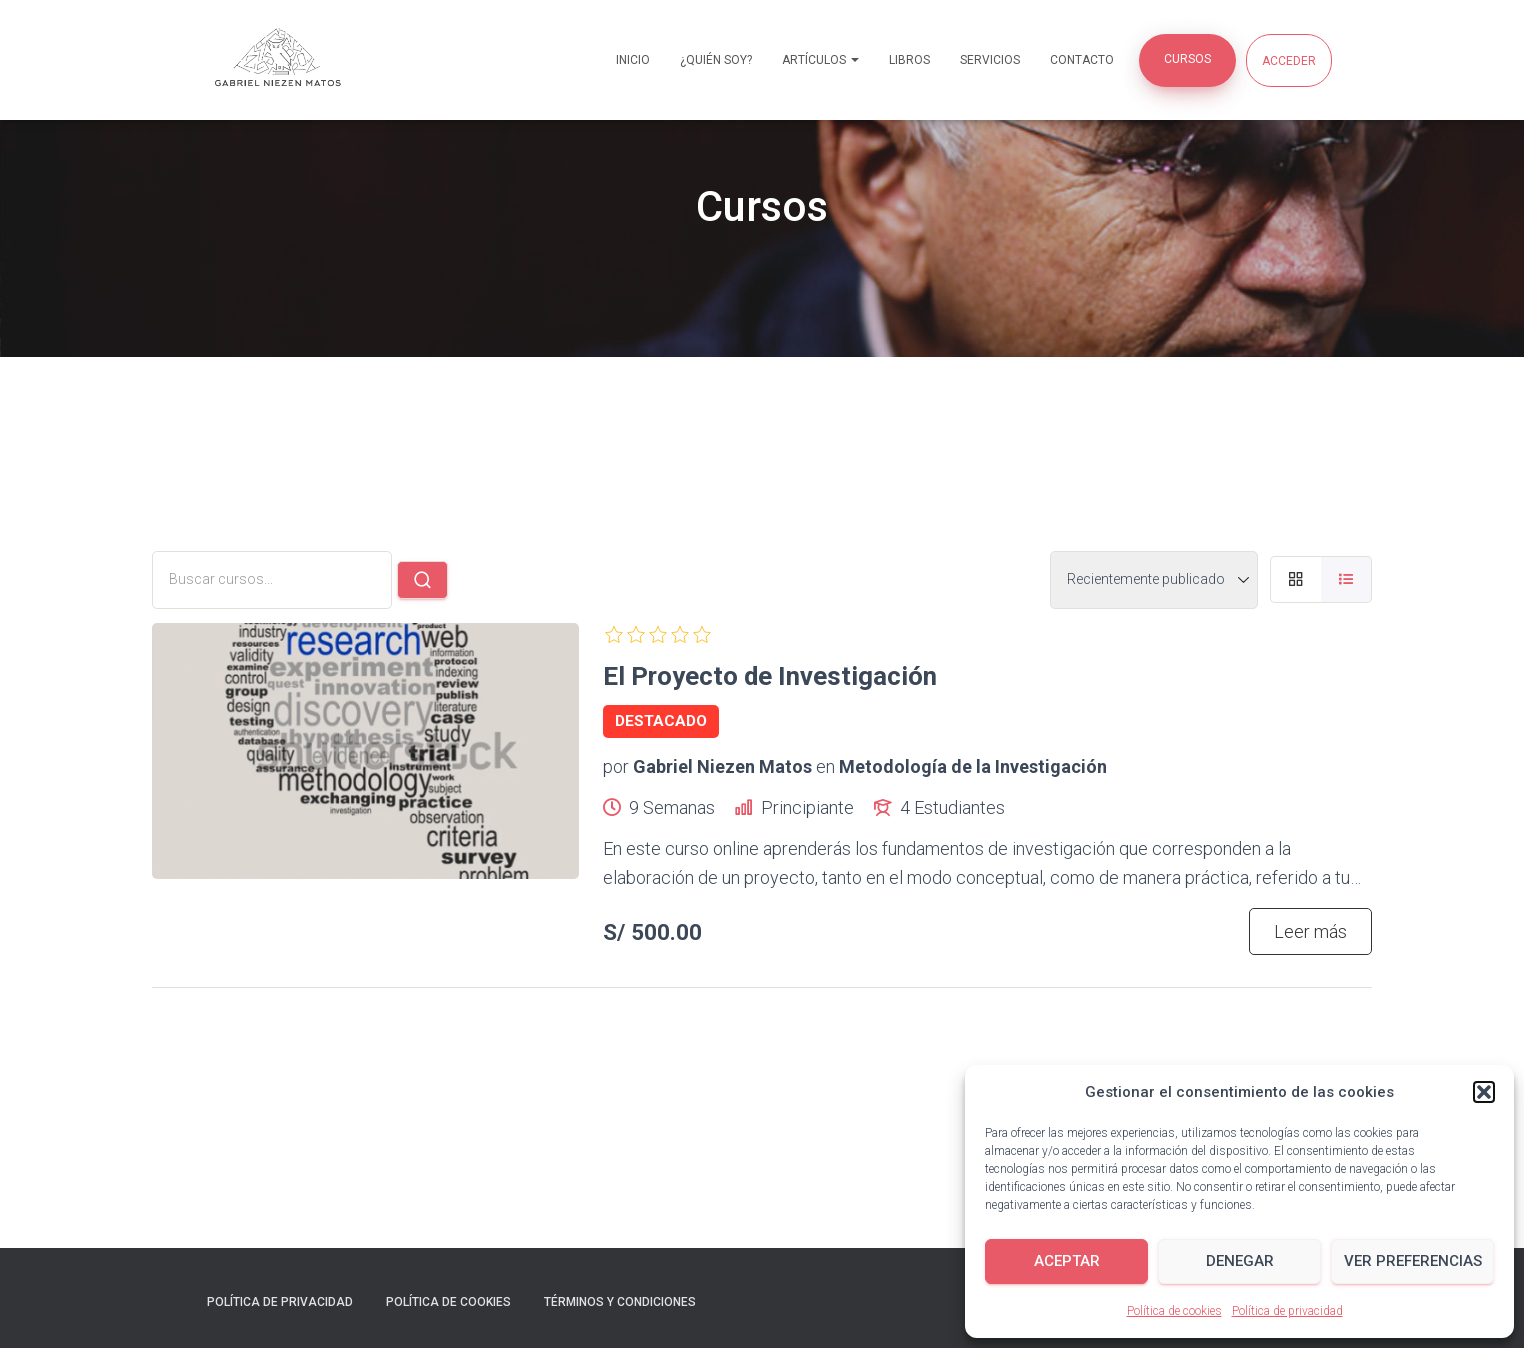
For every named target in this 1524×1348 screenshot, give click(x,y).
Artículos (820, 60)
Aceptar (1067, 1261)
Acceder (1289, 61)
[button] (1484, 1092)
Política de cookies (1174, 1311)
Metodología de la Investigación (973, 766)
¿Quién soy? (716, 60)
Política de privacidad (1287, 1311)
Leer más (1310, 931)
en (825, 766)
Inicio (633, 60)
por (616, 766)
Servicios (990, 60)
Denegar (1240, 1261)
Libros (909, 60)
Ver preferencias (1413, 1261)
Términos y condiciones (620, 1302)
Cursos (1187, 59)
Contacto (1082, 60)
